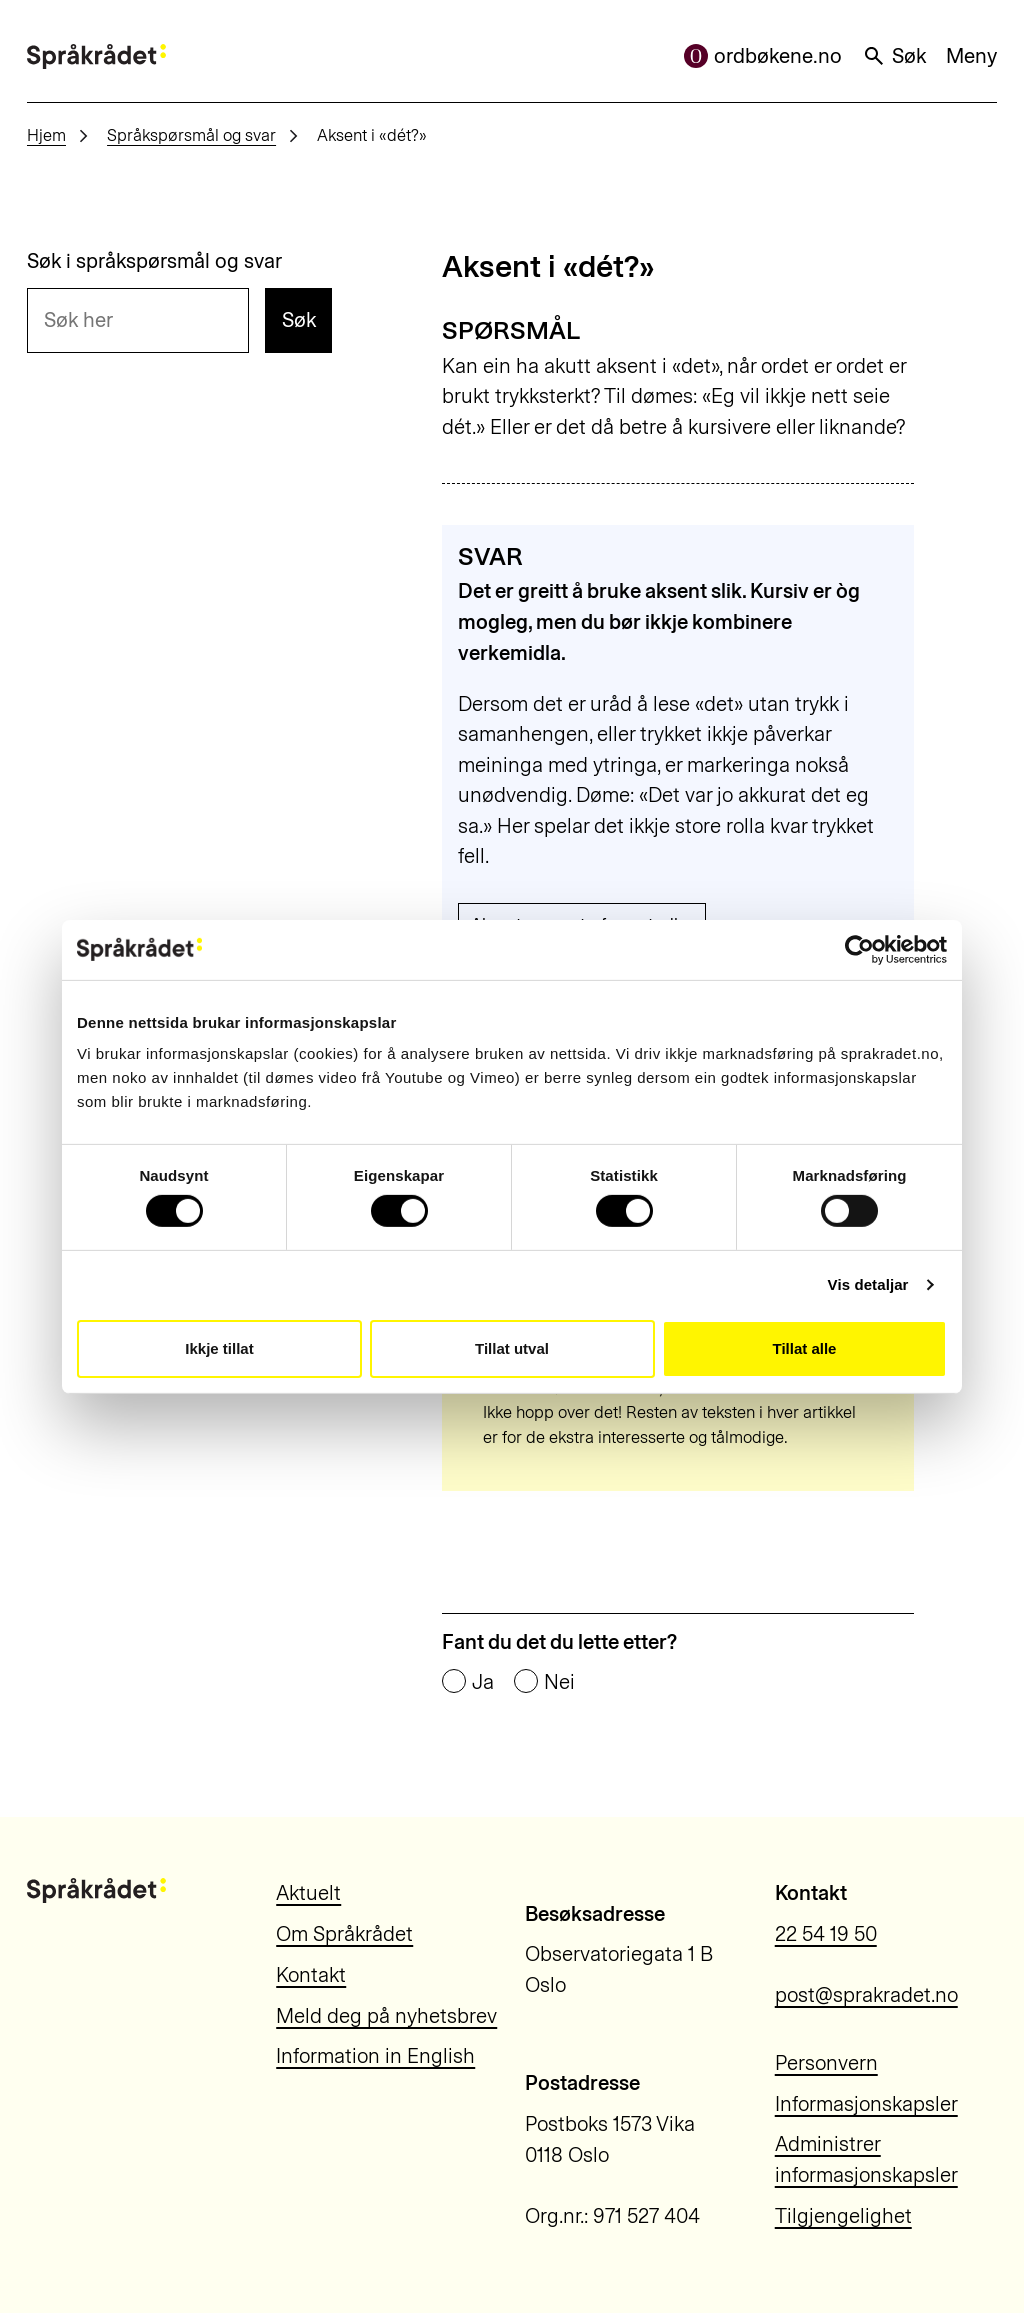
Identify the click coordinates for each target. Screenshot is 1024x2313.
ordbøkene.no (763, 56)
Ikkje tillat (219, 1348)
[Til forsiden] (96, 56)
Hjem (46, 135)
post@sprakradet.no (866, 1995)
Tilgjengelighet (843, 2216)
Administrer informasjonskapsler (866, 2159)
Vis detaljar (868, 1284)
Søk (894, 56)
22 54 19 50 (826, 1934)
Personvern (826, 2063)
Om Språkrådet (344, 1934)
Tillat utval (512, 1348)
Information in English (375, 2056)
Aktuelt (308, 1893)
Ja (483, 1682)
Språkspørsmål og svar (191, 135)
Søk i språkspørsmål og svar (154, 261)
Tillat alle (805, 1348)
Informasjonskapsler (866, 2104)
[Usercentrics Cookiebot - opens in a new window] (859, 949)
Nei (559, 1682)
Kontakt (311, 1975)
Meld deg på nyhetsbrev (386, 2016)
